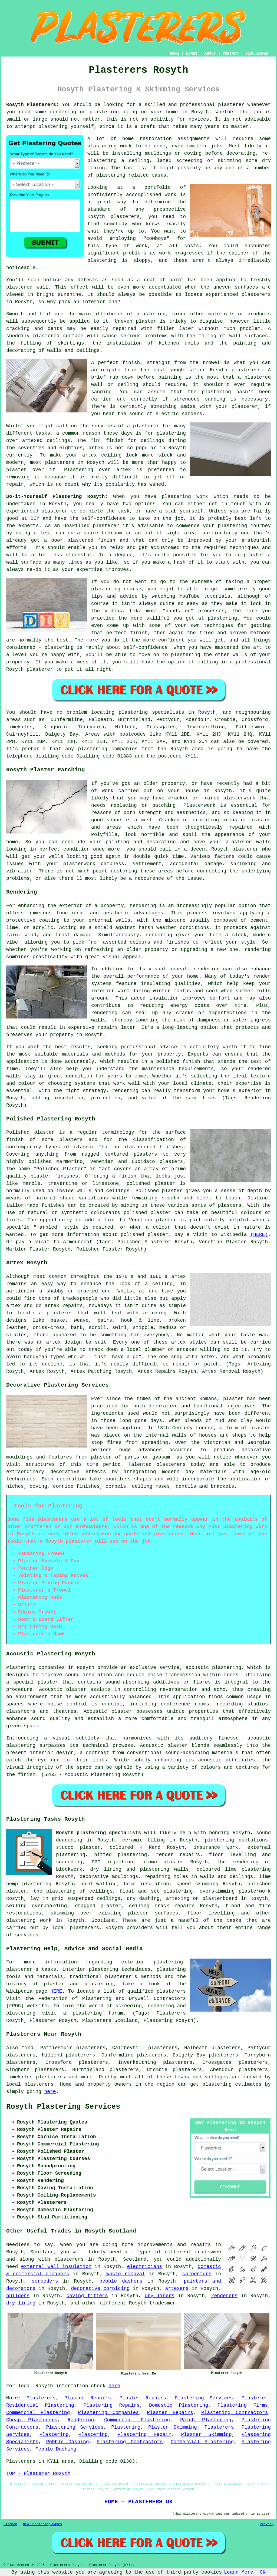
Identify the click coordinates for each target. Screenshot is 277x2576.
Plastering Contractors (234, 2412)
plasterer (231, 104)
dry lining (20, 2303)
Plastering (125, 2427)
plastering (53, 126)
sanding (215, 399)
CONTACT (231, 53)
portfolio (157, 187)
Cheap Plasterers (31, 2420)
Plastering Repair (144, 2434)
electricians (144, 2266)
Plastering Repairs (112, 2405)
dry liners (159, 2296)
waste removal (125, 2274)
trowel (211, 362)
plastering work (109, 146)
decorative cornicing (100, 2288)
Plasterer (255, 2398)
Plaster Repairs (87, 2398)
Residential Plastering (40, 2405)
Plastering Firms (242, 2405)
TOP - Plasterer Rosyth (38, 2473)
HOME (174, 53)
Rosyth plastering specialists (98, 1833)
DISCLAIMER (256, 53)
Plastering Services (204, 2398)
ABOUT (210, 53)
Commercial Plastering (38, 2412)
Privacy (266, 2524)
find (27, 2048)
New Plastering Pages (42, 2524)
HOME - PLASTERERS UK (138, 2501)
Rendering (81, 2420)
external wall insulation (56, 2266)
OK (263, 2572)
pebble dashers (121, 2281)
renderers (224, 2296)
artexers (177, 2288)
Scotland (103, 1920)
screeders (45, 2281)
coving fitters (87, 2296)
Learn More (238, 2572)
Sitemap (10, 2524)
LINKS (191, 53)
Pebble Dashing (67, 2442)
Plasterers (41, 2398)
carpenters (197, 2274)
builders (17, 2296)
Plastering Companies (108, 2412)
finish (115, 440)
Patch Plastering (205, 2420)
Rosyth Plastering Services (63, 2107)
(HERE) (259, 1234)
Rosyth (207, 712)
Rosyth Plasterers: (32, 104)
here (50, 2091)
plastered (19, 287)
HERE (56, 1991)
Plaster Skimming (172, 2427)
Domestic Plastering (178, 2405)
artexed (32, 440)
